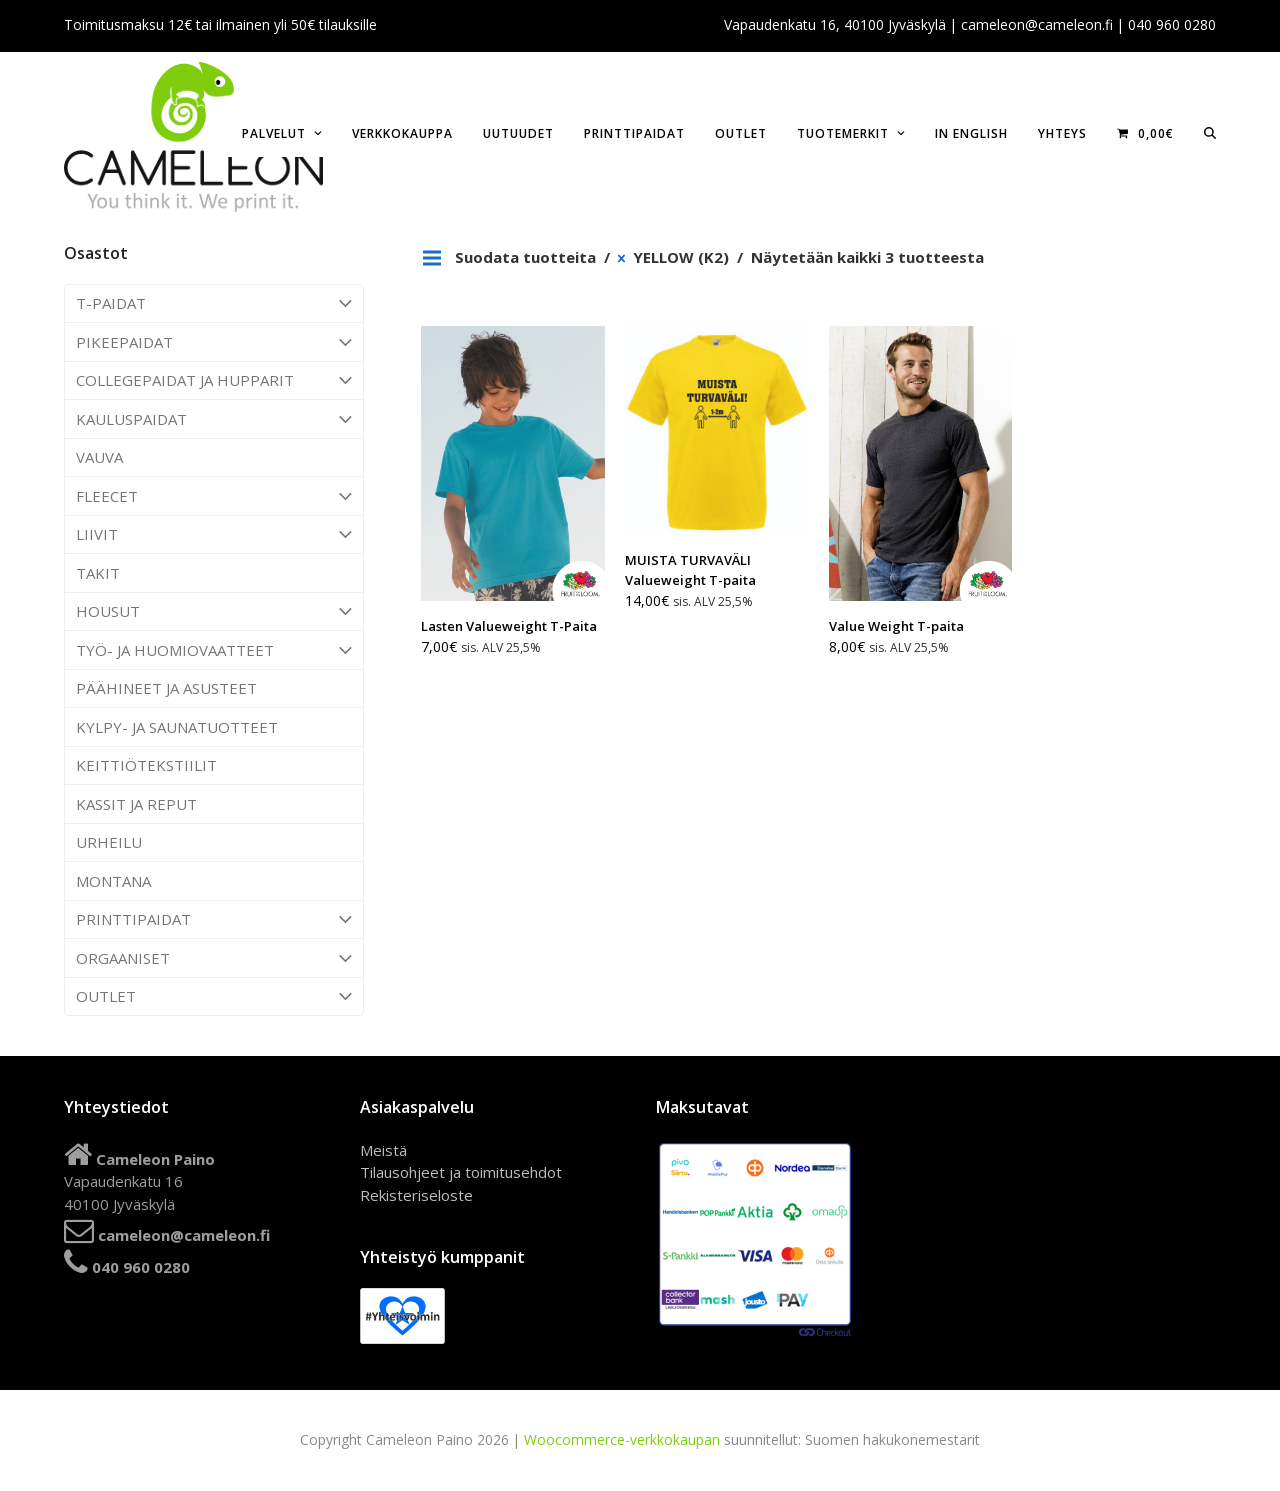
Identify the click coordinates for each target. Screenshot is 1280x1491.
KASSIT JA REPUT (136, 804)
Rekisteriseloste (416, 1195)
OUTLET (214, 997)
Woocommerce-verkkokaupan (622, 1439)
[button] (1210, 132)
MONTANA (113, 881)
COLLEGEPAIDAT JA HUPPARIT (214, 381)
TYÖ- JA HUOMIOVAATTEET (214, 650)
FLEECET (214, 496)
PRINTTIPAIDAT (214, 920)
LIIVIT (214, 535)
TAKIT (98, 573)
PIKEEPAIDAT (214, 342)
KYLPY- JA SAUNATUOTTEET (177, 727)
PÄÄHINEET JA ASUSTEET (166, 688)
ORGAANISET (214, 958)
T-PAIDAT (214, 304)
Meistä (383, 1150)
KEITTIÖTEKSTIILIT (146, 765)
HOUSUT (214, 612)
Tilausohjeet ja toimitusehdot (461, 1172)
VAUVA (99, 457)
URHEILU (109, 842)
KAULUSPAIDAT (214, 419)
